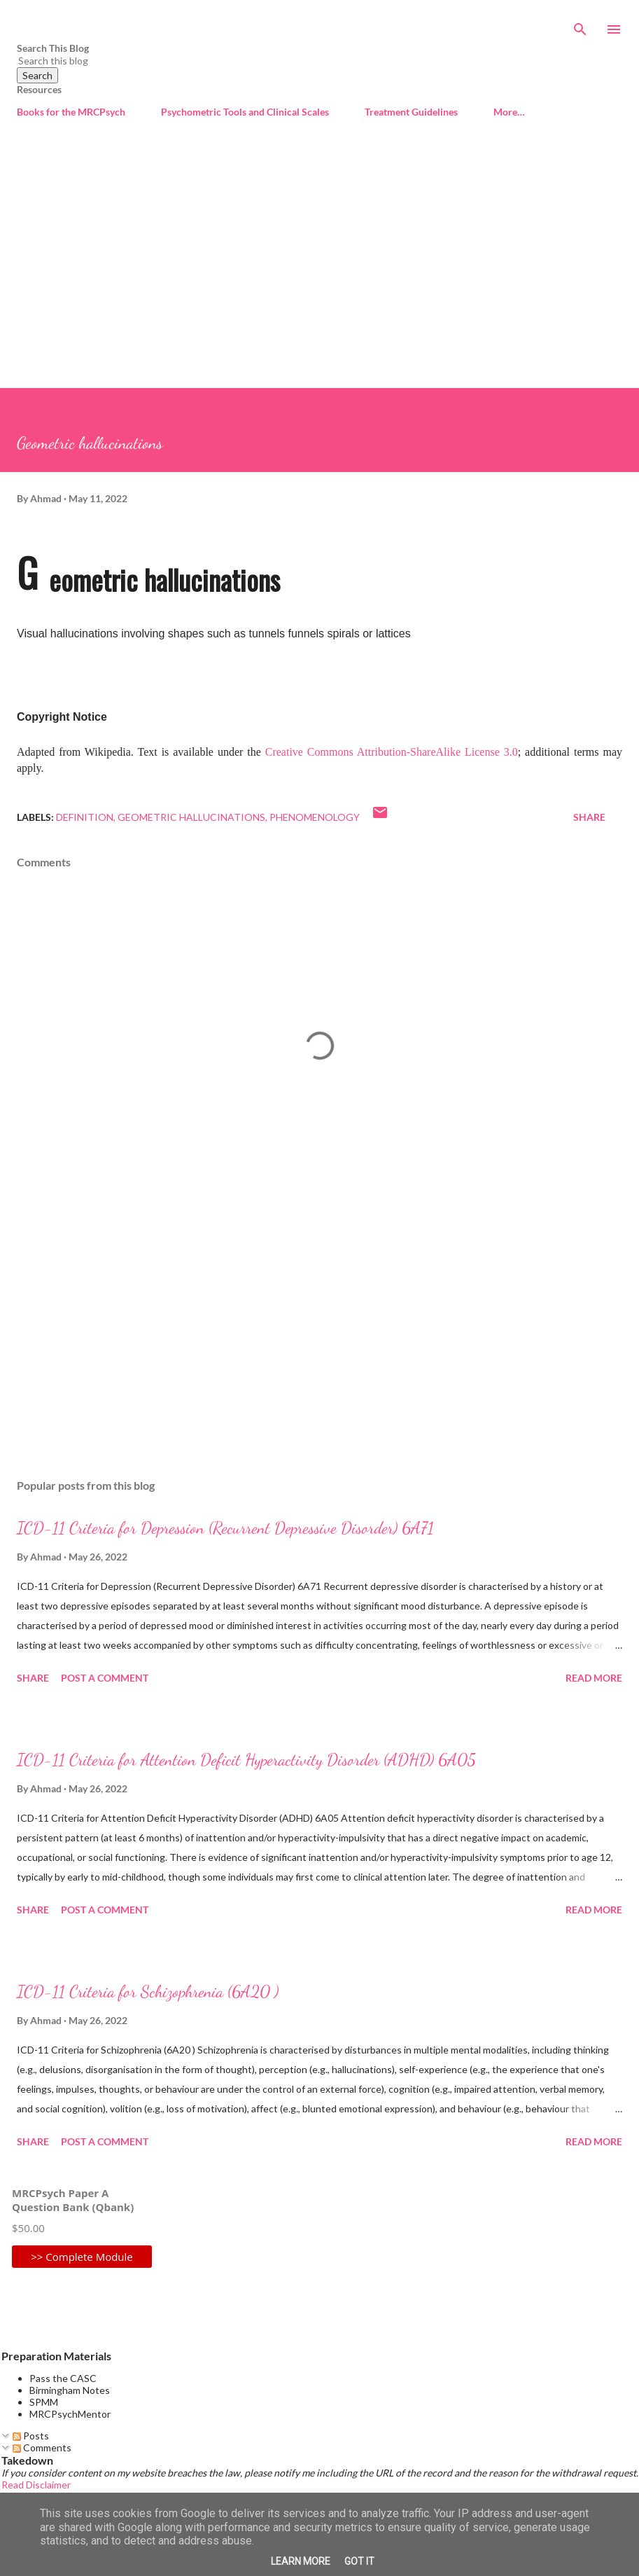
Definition (84, 817)
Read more (594, 1678)
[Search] (580, 25)
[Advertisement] (319, 256)
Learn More (300, 2561)
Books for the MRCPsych (71, 112)
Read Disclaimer (36, 2485)
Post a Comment (104, 1678)
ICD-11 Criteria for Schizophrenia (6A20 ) (148, 1991)
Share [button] (589, 817)
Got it (359, 2561)
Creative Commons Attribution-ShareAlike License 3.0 (391, 752)
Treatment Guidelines (411, 112)
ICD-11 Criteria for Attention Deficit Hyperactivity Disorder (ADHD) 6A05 (246, 1760)
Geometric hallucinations (191, 817)
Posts (31, 2436)
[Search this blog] (303, 60)
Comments (42, 2447)
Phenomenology (314, 817)
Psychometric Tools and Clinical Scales (245, 112)
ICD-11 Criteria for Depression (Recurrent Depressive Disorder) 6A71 (225, 1528)
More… (509, 112)
